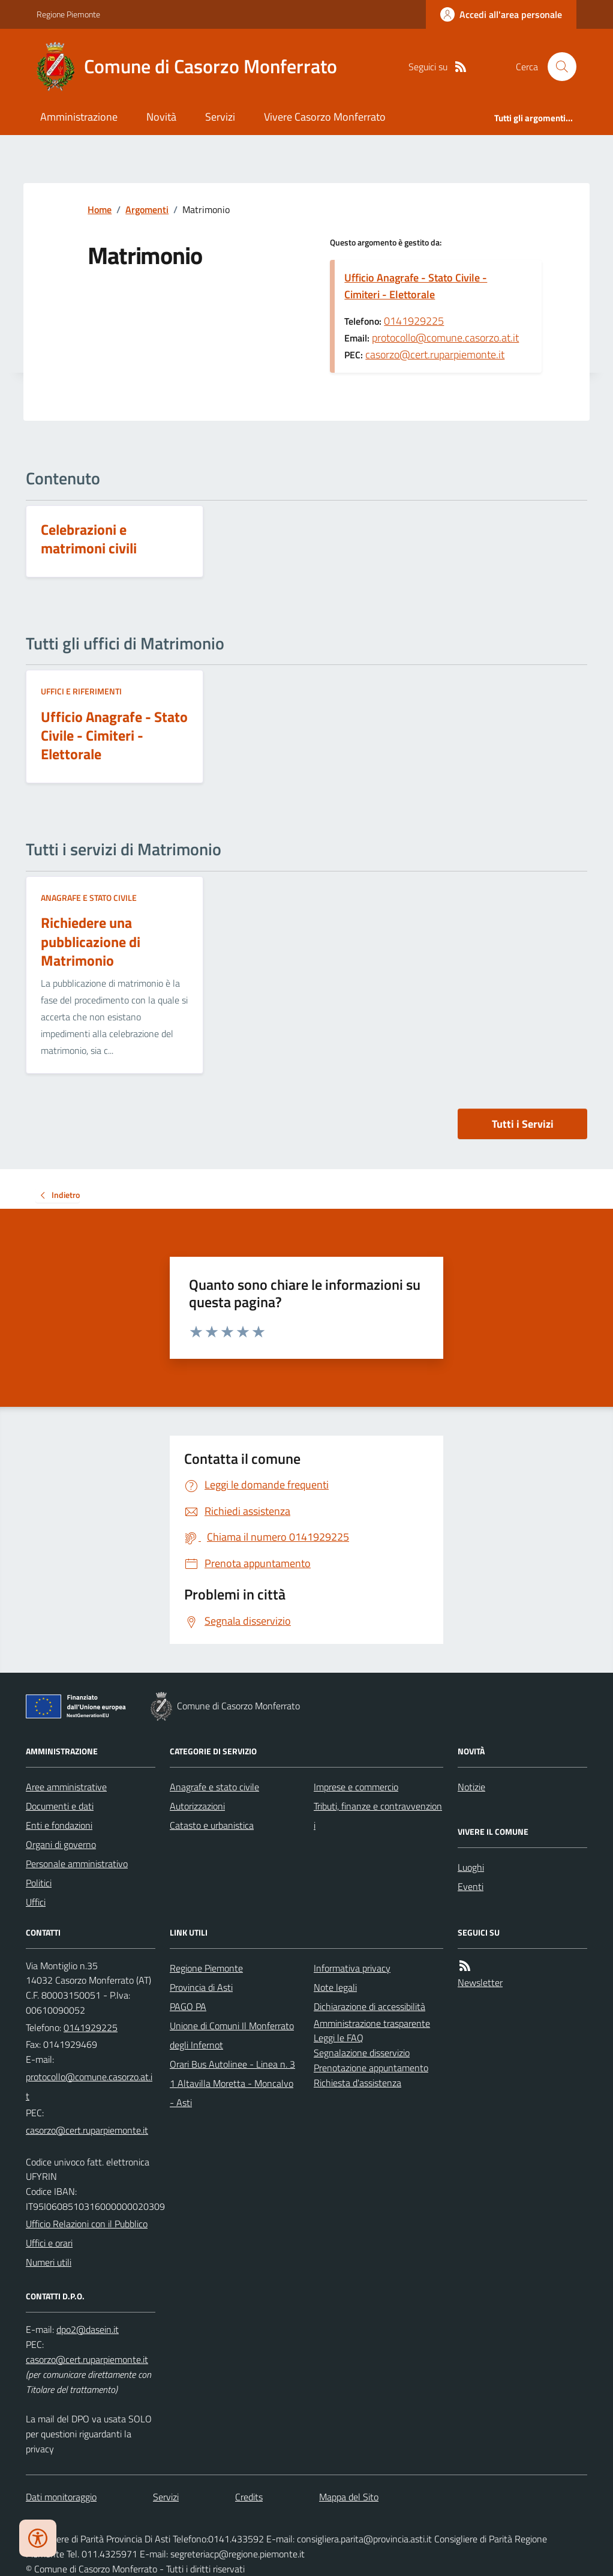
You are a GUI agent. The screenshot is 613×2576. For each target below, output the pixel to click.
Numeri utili (48, 2262)
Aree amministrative (66, 1787)
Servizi (220, 117)
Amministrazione (79, 117)
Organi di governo (61, 1844)
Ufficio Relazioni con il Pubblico (87, 2223)
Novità (161, 117)
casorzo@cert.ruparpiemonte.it (434, 354)
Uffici (36, 1902)
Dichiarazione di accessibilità (369, 2006)
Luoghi (471, 1867)
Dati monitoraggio (61, 2497)
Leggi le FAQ (338, 2037)
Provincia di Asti (201, 1987)
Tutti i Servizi (523, 1124)
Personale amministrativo (77, 1863)
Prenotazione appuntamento (371, 2067)
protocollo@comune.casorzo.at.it (445, 338)
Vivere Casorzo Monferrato (325, 117)
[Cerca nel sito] (557, 66)
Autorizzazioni (197, 1806)
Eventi (470, 1886)
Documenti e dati (60, 1806)
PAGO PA (188, 2006)
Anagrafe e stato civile (89, 897)
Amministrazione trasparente (372, 2023)
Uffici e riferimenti (81, 691)
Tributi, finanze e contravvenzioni (378, 1815)
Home (100, 209)
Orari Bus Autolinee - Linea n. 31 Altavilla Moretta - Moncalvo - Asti (232, 2083)
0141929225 (414, 321)
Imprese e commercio (356, 1787)
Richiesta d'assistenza (357, 2082)
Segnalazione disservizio (362, 2052)
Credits (249, 2497)
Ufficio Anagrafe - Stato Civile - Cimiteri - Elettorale (415, 285)
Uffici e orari (49, 2243)
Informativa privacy (352, 1968)
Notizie (471, 1787)
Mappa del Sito (348, 2497)
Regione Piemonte (68, 14)
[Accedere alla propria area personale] (501, 14)
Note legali (335, 1987)
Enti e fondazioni (59, 1825)
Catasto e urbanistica (212, 1825)
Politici (39, 1883)
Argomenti (147, 209)
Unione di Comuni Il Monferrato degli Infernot (232, 2035)
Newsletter (480, 1982)
